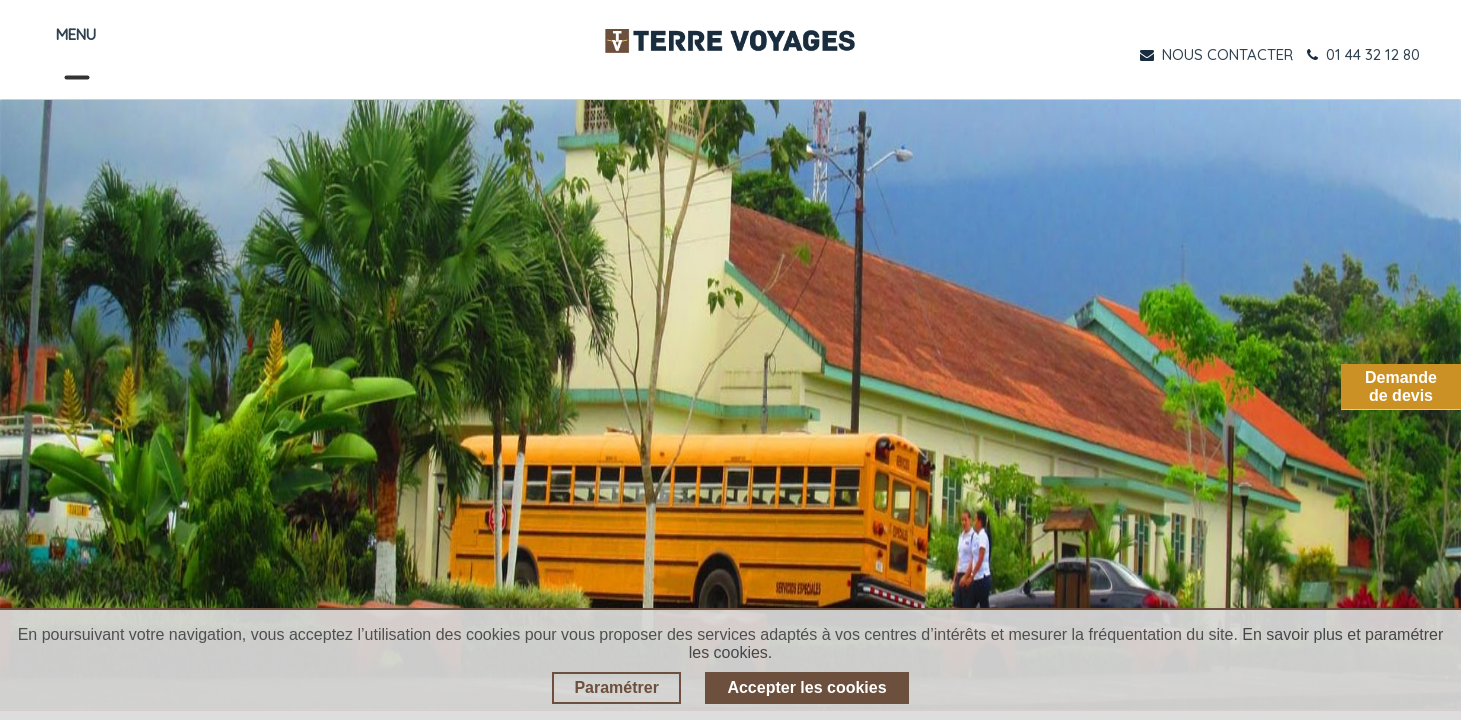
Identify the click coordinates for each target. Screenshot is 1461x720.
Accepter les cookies (806, 687)
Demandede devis (1401, 386)
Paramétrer (616, 687)
